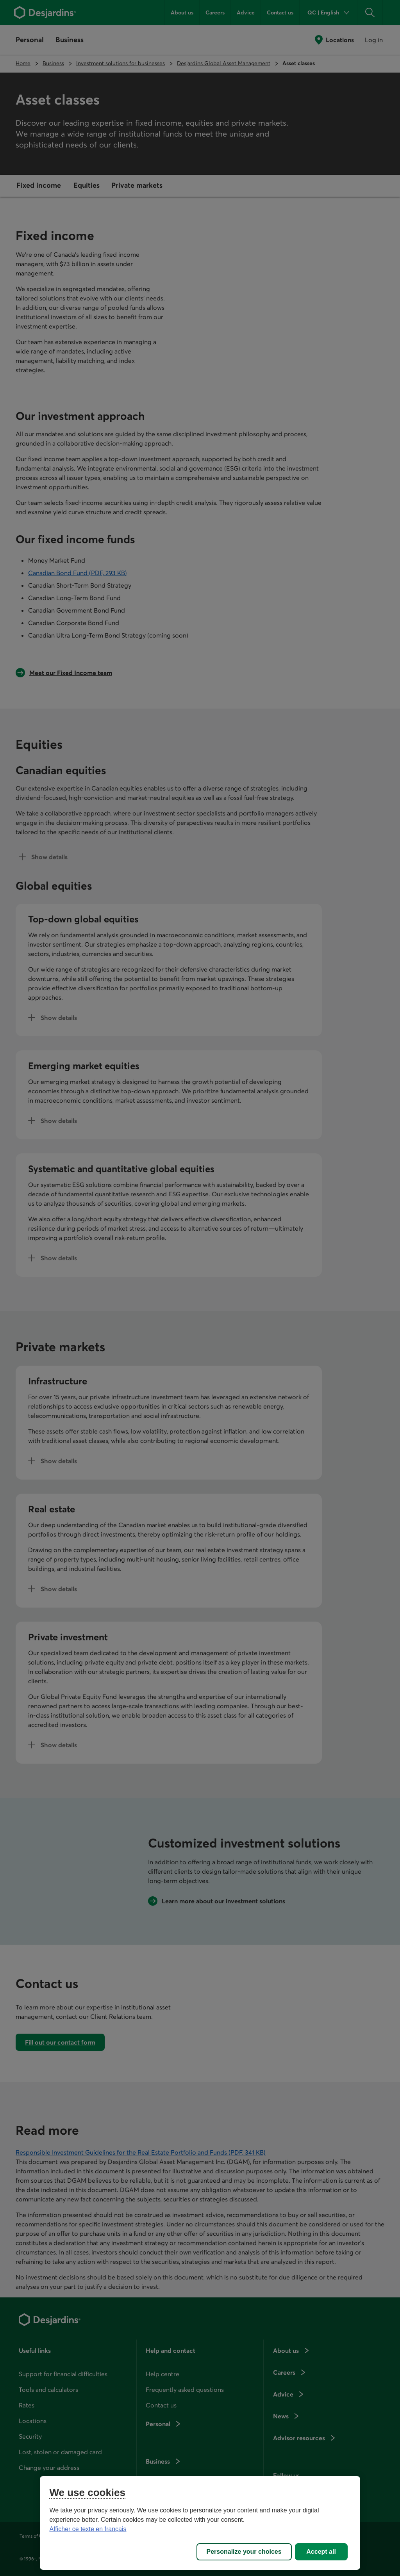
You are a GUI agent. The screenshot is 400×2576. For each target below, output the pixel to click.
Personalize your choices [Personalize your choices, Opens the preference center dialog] (244, 2551)
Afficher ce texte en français (87, 2529)
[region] (200, 2523)
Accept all (321, 2551)
